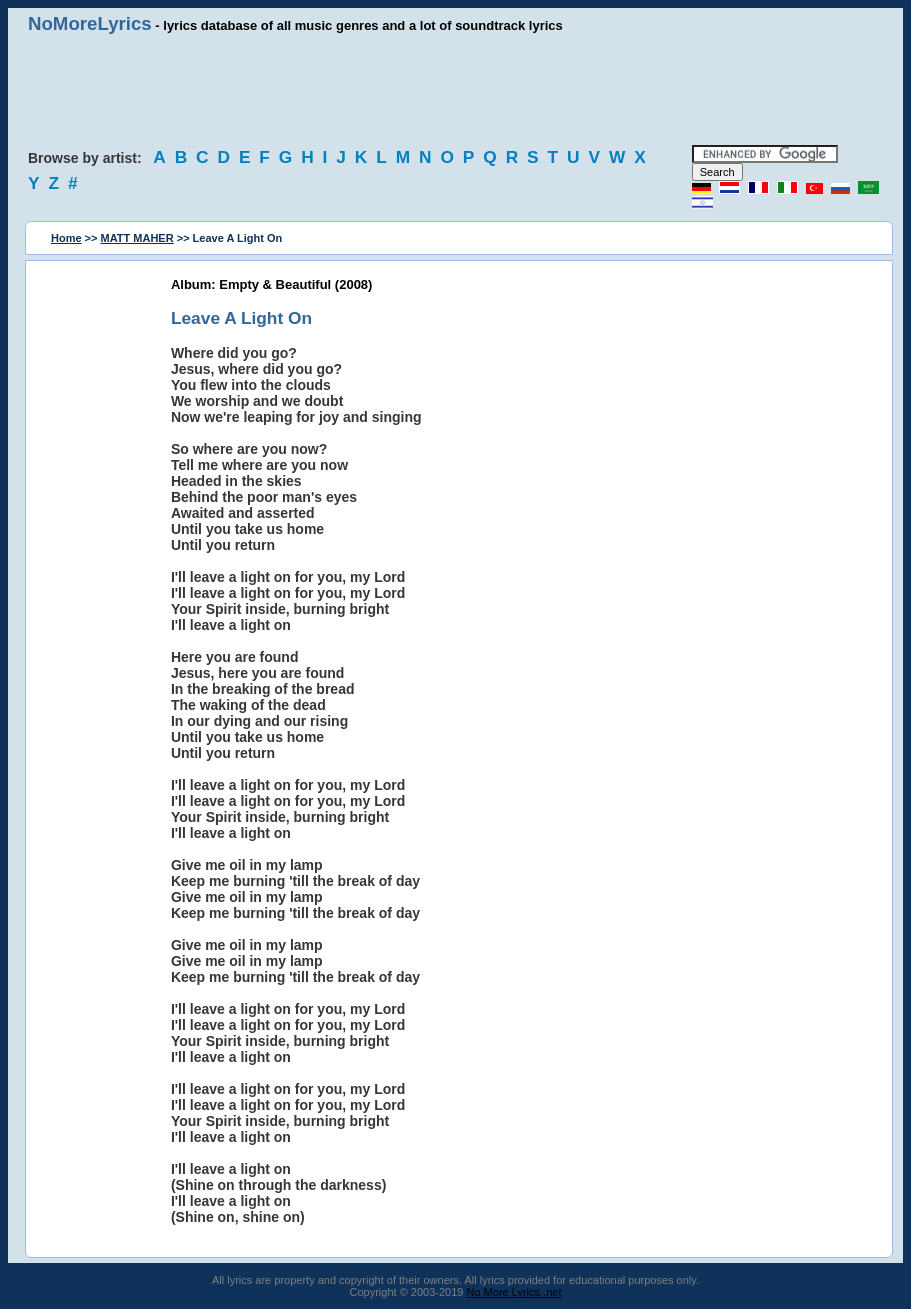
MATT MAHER (137, 238)
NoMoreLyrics (90, 23)
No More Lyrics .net (514, 1292)
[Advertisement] (456, 90)
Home (66, 238)
